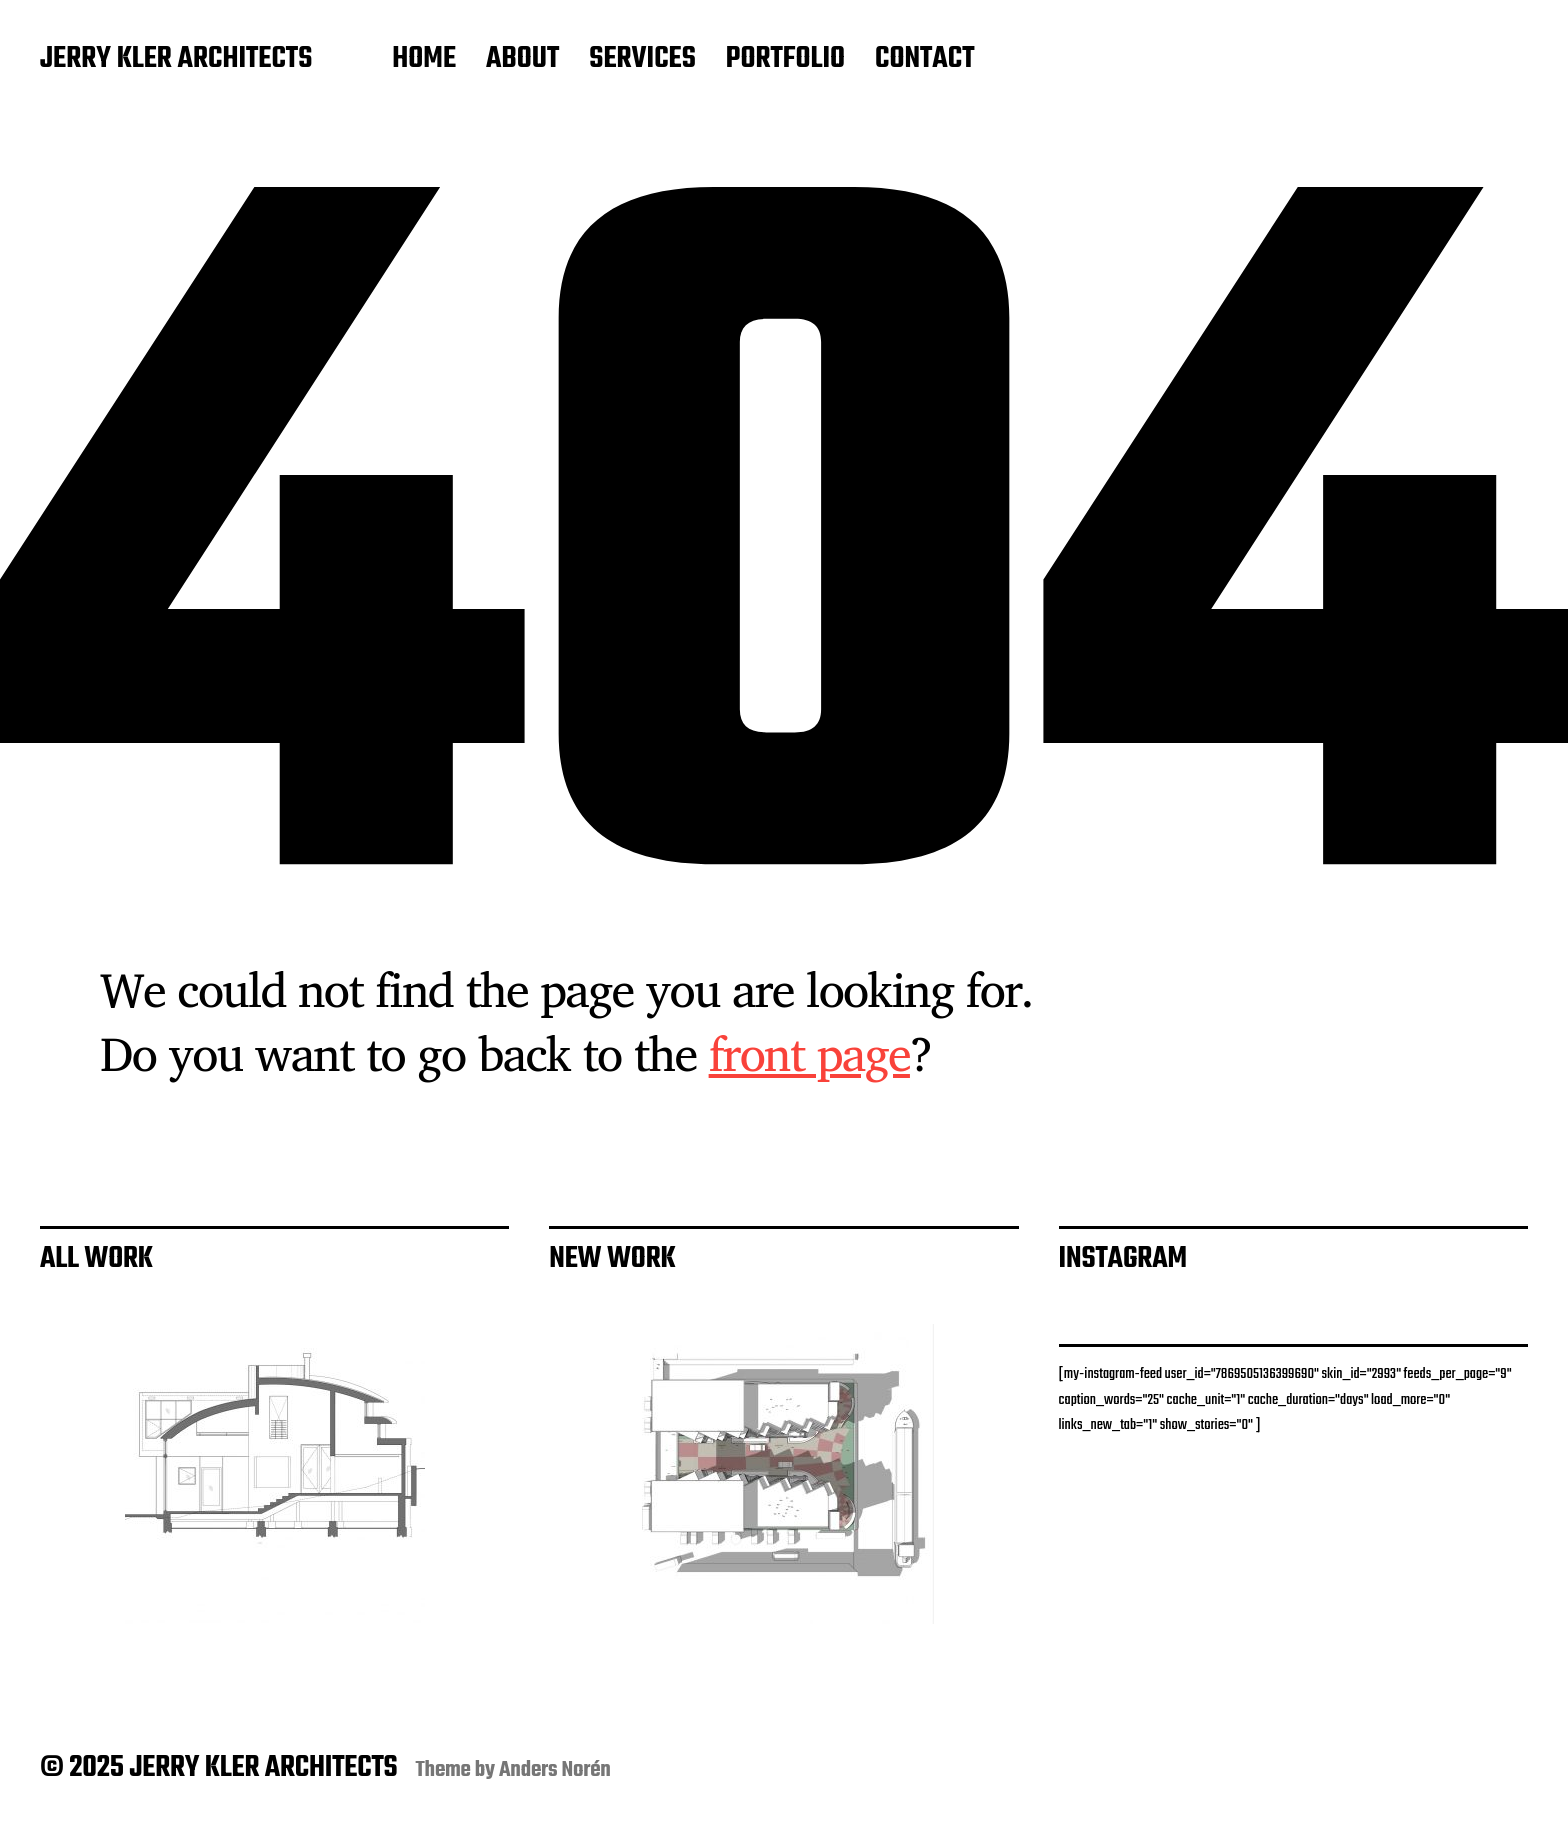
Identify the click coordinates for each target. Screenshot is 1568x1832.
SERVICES (642, 60)
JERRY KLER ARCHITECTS (176, 60)
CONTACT (925, 60)
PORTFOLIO (785, 60)
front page (809, 1053)
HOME (424, 60)
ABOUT (522, 60)
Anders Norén (555, 1770)
